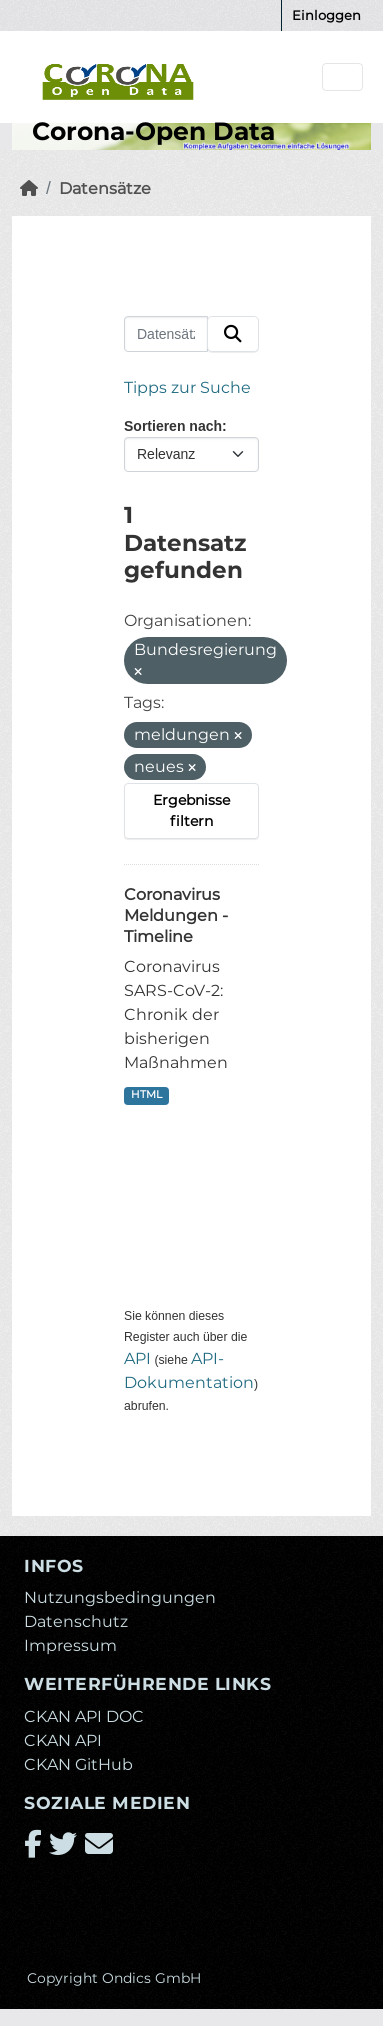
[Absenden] (233, 334)
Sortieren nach (173, 426)
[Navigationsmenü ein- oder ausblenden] (342, 77)
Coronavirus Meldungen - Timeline (176, 915)
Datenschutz (76, 1621)
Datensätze (105, 188)
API (137, 1358)
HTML (146, 1094)
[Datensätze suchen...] (166, 334)
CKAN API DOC (84, 1716)
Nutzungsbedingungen (120, 1597)
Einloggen (326, 15)
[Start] (29, 188)
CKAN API (63, 1740)
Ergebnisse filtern (191, 810)
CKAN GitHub (78, 1764)
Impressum (70, 1645)
